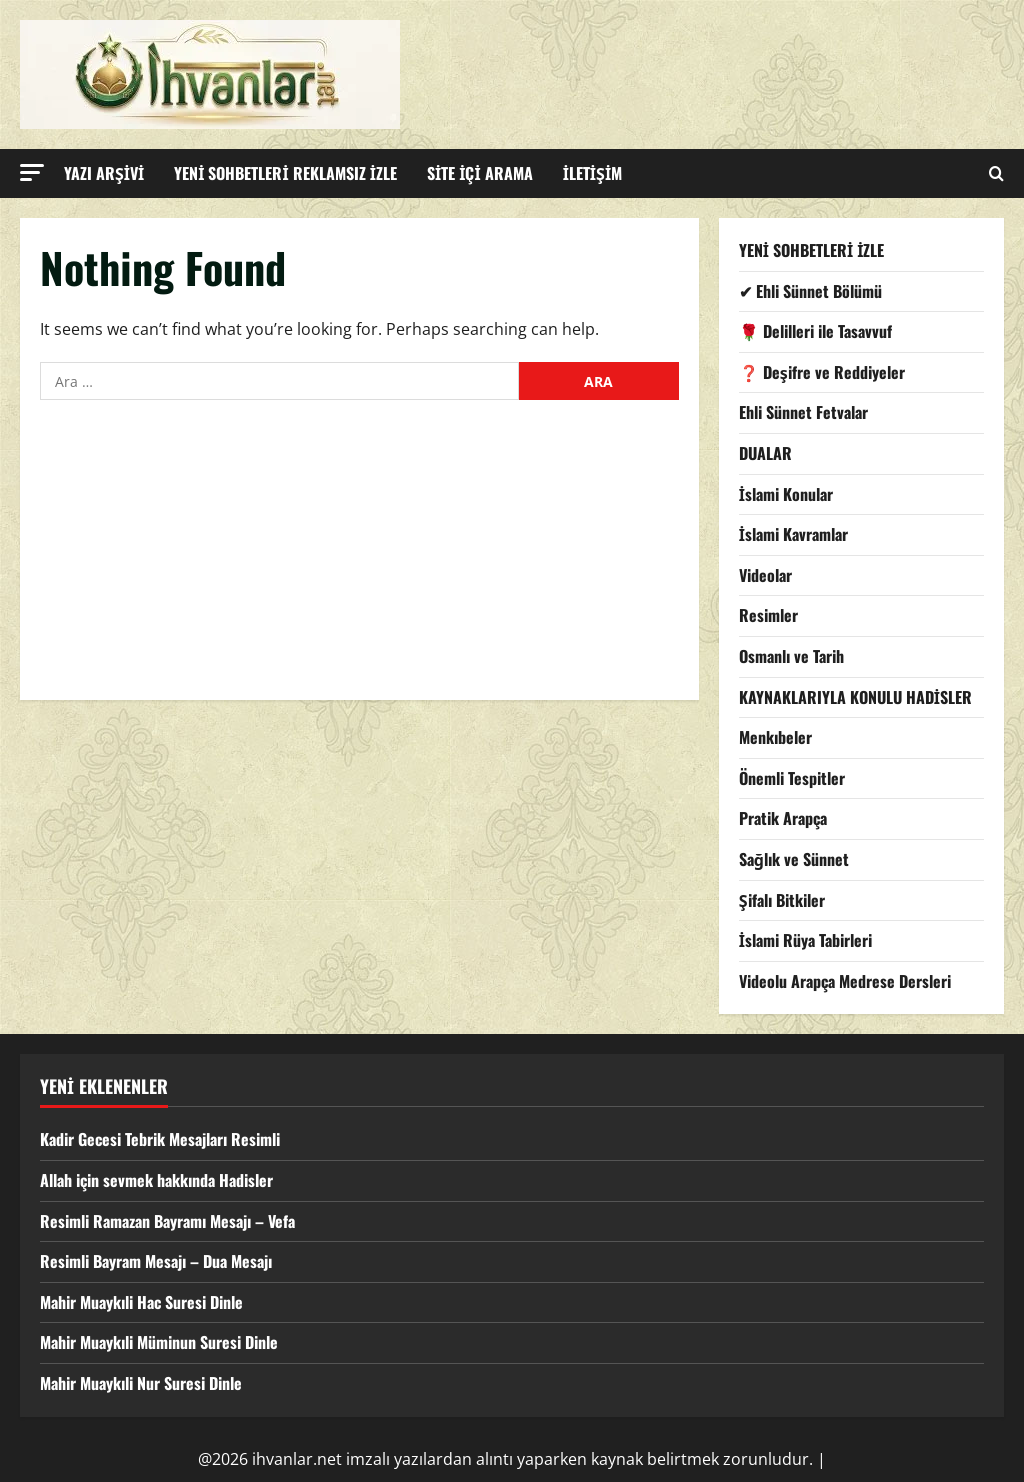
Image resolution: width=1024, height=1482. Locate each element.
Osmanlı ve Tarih (791, 656)
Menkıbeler (775, 737)
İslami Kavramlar (793, 534)
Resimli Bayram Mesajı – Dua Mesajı (156, 1261)
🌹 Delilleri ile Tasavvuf (815, 331)
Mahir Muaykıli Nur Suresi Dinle (141, 1383)
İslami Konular (786, 494)
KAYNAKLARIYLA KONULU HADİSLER (855, 697)
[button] (32, 172)
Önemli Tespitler (792, 778)
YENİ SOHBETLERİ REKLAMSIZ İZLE (285, 173)
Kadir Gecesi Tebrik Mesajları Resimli (160, 1139)
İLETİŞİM (593, 173)
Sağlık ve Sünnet (794, 859)
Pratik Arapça (783, 818)
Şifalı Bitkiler (782, 900)
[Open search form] (996, 173)
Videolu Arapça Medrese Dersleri (845, 981)
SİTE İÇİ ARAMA (480, 173)
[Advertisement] (359, 560)
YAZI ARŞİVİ (104, 173)
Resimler (768, 615)
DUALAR (765, 453)
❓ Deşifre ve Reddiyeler (822, 372)
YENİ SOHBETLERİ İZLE (812, 250)
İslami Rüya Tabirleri (805, 940)
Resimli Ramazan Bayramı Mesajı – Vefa (167, 1221)
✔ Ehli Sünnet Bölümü (810, 291)
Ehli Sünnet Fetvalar (803, 412)
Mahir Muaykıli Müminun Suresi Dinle (159, 1342)
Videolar (765, 575)
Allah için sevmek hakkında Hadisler (156, 1180)
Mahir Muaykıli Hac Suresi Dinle (141, 1302)
